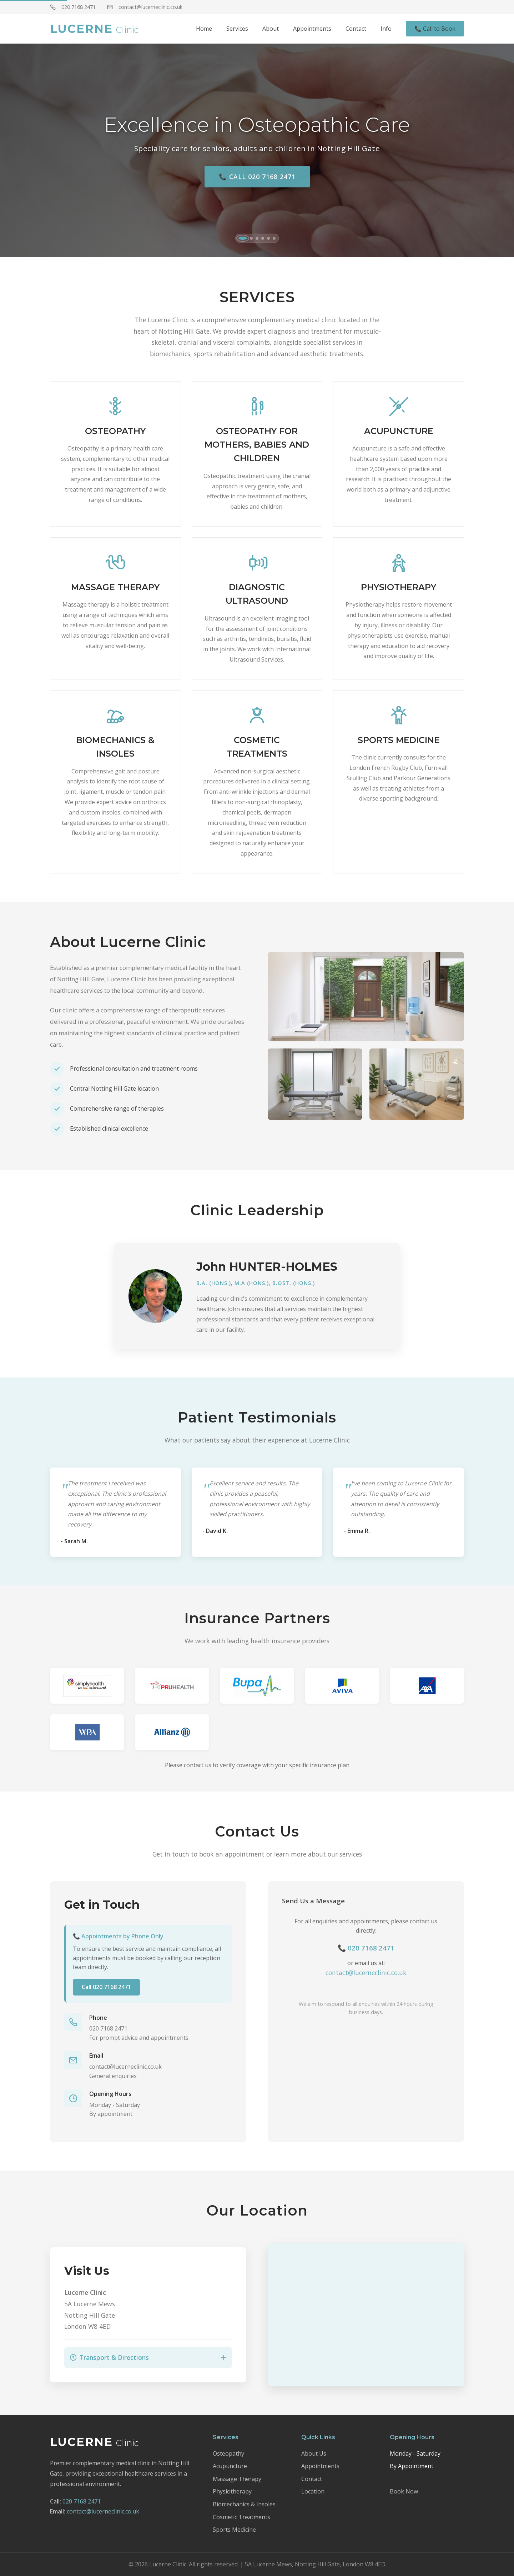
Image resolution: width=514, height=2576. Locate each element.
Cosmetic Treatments (241, 2517)
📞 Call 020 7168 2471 (257, 180)
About (270, 29)
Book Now (404, 2491)
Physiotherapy (232, 2491)
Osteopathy (228, 2453)
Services (237, 29)
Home (204, 29)
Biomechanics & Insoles (244, 2504)
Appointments (312, 29)
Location (312, 2491)
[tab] (242, 238)
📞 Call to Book (434, 29)
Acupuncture (230, 2466)
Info (386, 29)
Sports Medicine (234, 2529)
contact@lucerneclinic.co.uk (144, 7)
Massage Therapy (237, 2479)
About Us (313, 2453)
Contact (356, 29)
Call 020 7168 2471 (106, 1990)
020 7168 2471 (73, 7)
